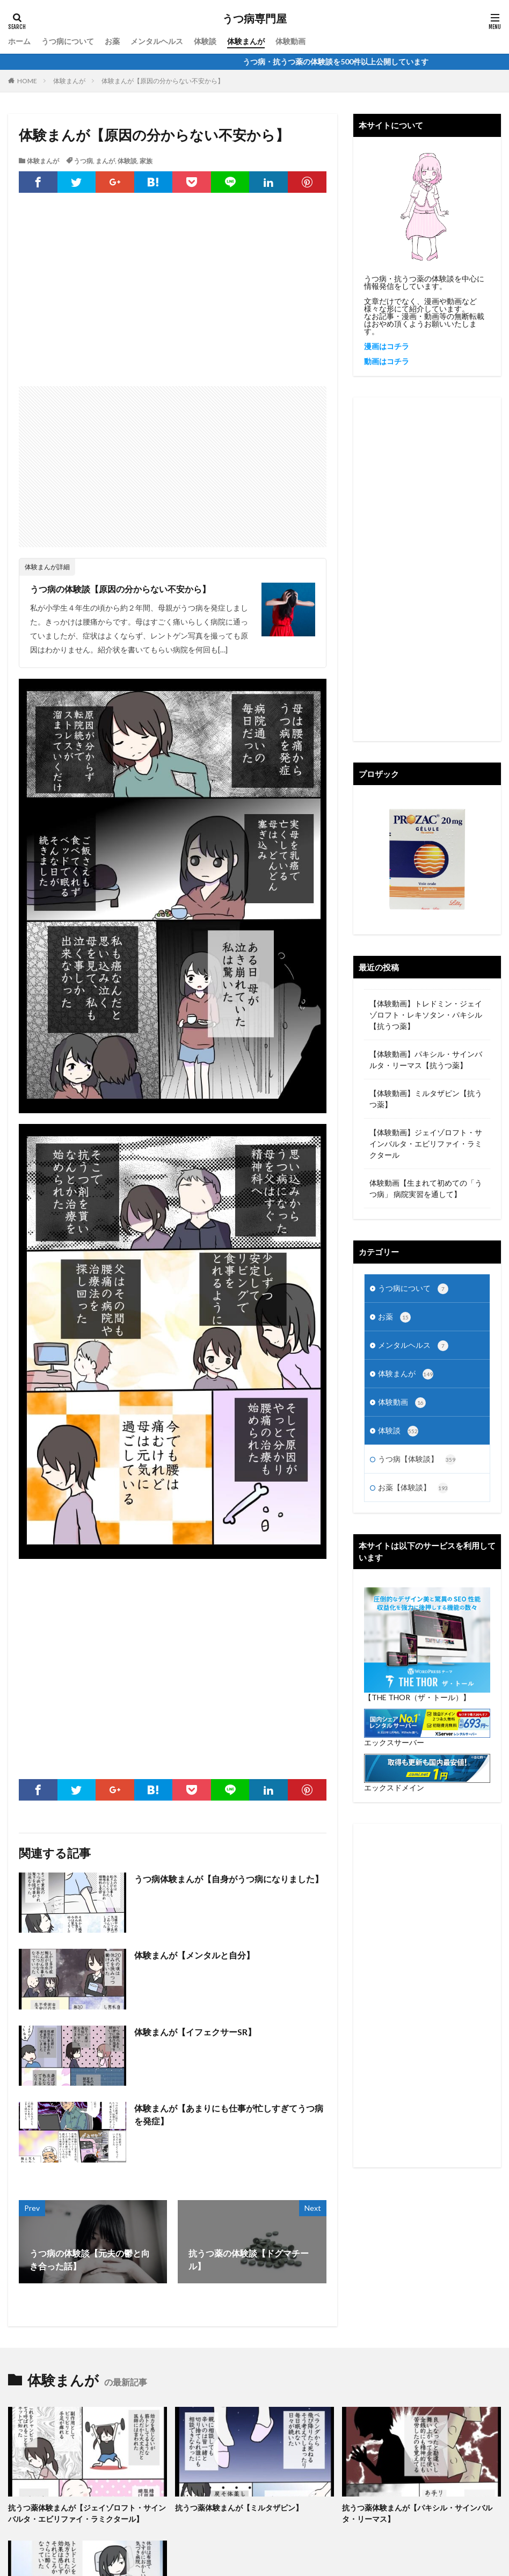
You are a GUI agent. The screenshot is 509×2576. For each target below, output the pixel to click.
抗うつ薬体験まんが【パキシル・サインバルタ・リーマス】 (417, 2513)
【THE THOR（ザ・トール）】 (417, 1697)
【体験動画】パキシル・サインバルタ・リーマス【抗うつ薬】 (425, 1059)
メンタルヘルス (156, 41)
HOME (27, 81)
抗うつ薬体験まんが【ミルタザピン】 (239, 2507)
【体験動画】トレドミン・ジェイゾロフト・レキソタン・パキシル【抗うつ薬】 (425, 1015)
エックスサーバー (394, 1742)
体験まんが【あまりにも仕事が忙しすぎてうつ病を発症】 (228, 2114)
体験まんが (246, 41)
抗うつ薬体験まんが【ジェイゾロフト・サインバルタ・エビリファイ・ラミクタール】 (87, 2513)
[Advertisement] (172, 300)
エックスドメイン (394, 1787)
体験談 (205, 41)
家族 (146, 161)
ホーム (19, 41)
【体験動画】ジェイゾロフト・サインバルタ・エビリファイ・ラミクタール (425, 1143)
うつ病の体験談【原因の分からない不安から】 (120, 589)
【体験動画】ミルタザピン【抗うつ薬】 (425, 1099)
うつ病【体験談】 (417, 1459)
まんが (105, 161)
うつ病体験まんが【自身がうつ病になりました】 (228, 1879)
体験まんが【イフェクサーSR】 (195, 2032)
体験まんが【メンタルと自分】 (194, 1955)
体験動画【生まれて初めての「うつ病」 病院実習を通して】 (425, 1188)
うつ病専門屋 (254, 18)
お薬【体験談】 (413, 1488)
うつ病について (67, 41)
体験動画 (290, 41)
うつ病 (83, 161)
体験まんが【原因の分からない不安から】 (162, 81)
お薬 (112, 41)
